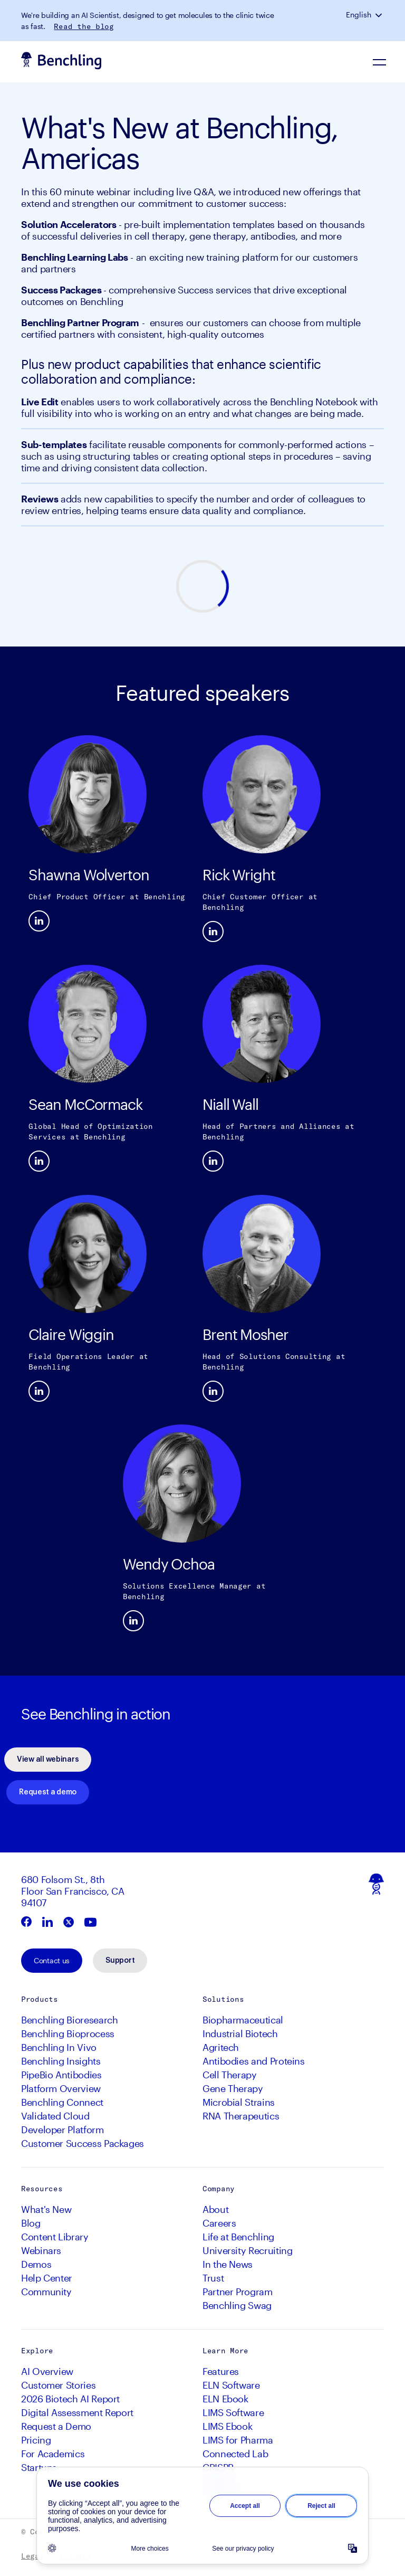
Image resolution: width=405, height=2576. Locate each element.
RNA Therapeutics (240, 2116)
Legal (32, 2556)
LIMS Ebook (227, 2426)
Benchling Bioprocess (67, 2033)
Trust (213, 2278)
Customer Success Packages (82, 2143)
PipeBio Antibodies (61, 2074)
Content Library (55, 2236)
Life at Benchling (238, 2236)
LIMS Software (233, 2412)
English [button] (358, 15)
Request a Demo (56, 2426)
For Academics (52, 2453)
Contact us (52, 1960)
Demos (36, 2264)
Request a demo (47, 1792)
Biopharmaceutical (242, 2020)
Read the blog (83, 26)
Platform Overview (61, 2088)
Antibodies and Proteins (253, 2061)
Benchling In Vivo (59, 2047)
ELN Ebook (225, 2398)
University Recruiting (247, 2250)
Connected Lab (235, 2453)
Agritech (220, 2047)
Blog (31, 2223)
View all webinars (48, 1759)
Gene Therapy (232, 2088)
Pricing (36, 2440)
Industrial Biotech (240, 2033)
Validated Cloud (55, 2116)
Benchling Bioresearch (69, 2020)
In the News (227, 2264)
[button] (379, 15)
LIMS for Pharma (237, 2440)
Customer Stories (58, 2385)
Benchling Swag (237, 2305)
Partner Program (237, 2291)
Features (220, 2371)
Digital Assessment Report (77, 2412)
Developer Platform (62, 2129)
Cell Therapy (229, 2074)
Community (46, 2291)
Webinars (41, 2250)
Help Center (46, 2278)
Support (119, 1960)
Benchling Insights (61, 2061)
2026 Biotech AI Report (70, 2398)
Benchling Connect (62, 2102)
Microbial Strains (238, 2102)
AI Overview (47, 2371)
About (215, 2209)
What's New (46, 2209)
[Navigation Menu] (380, 61)
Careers (219, 2223)
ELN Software (231, 2385)
